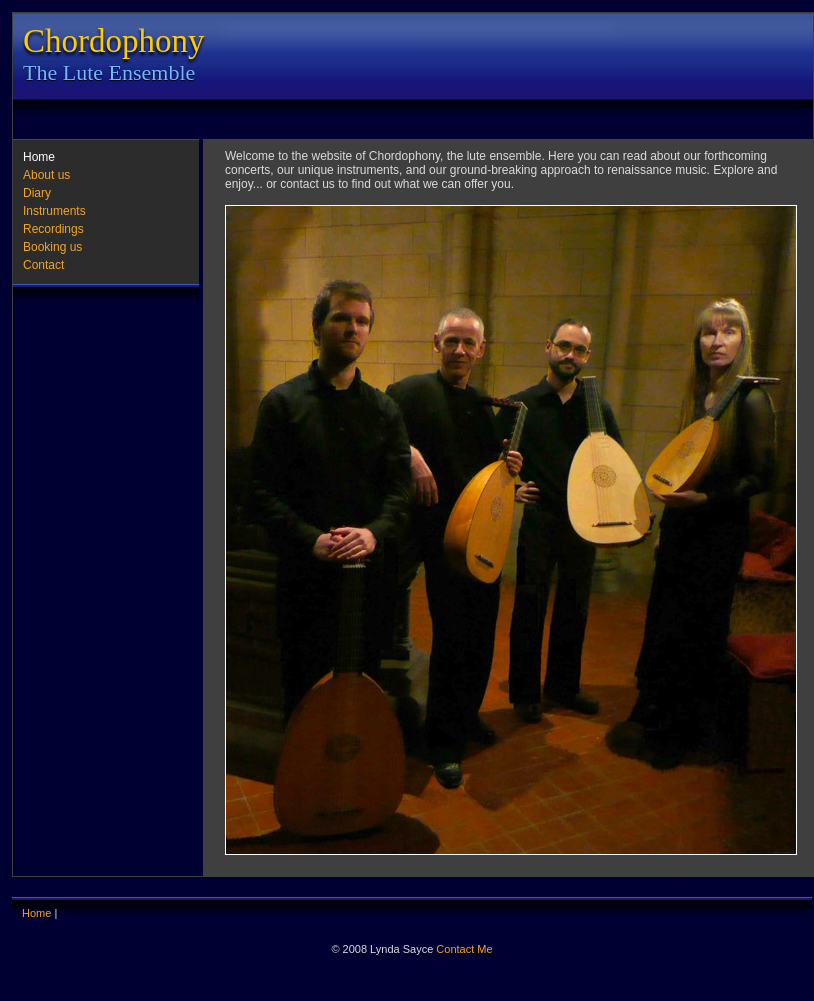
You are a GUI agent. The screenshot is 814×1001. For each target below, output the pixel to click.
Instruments (54, 211)
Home (39, 157)
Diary (37, 193)
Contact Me (464, 949)
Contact (43, 265)
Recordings (53, 229)
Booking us (52, 247)
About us (46, 175)
